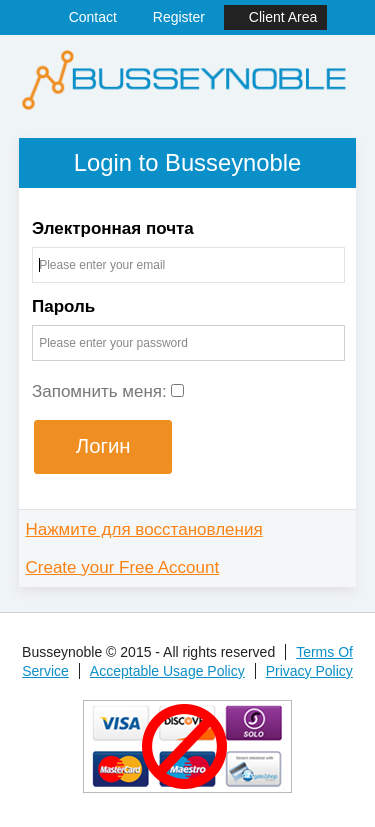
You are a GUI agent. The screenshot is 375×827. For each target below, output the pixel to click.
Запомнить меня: (108, 391)
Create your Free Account (123, 567)
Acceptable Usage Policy (167, 671)
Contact (93, 17)
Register (179, 17)
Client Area (283, 17)
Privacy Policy (309, 671)
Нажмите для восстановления (144, 529)
